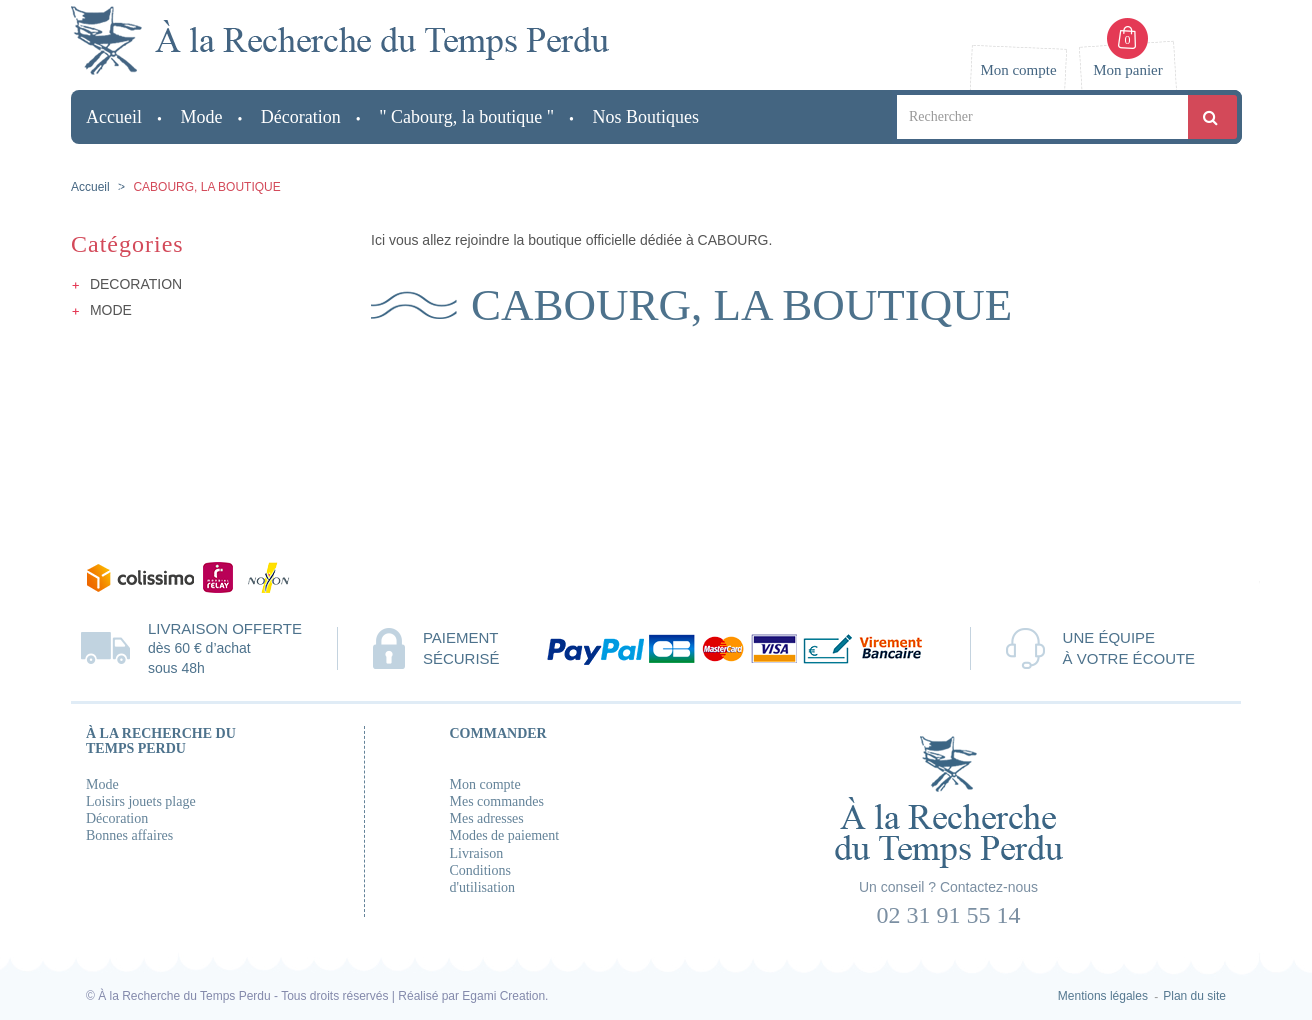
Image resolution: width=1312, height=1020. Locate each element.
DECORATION (136, 284)
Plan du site (1194, 996)
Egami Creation (503, 996)
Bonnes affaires (129, 835)
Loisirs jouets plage (141, 801)
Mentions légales (1103, 996)
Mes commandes (497, 801)
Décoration (117, 818)
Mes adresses (487, 818)
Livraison (477, 853)
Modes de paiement (505, 835)
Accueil (90, 187)
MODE (111, 310)
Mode (102, 784)
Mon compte (485, 784)
